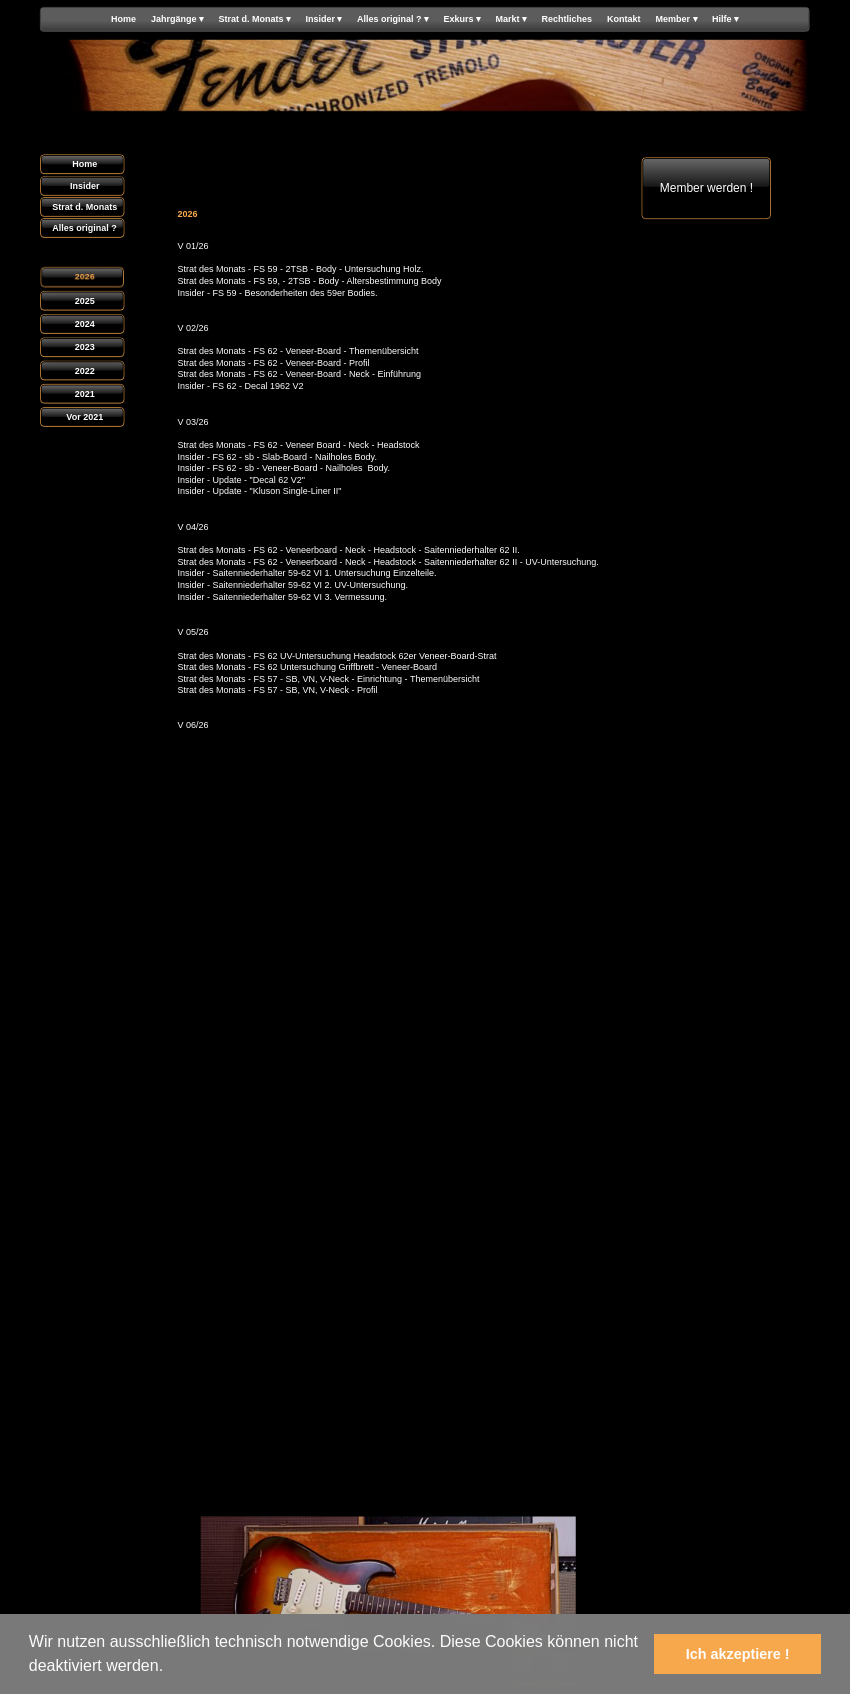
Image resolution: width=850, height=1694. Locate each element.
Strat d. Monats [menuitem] (254, 19)
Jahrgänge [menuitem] (177, 19)
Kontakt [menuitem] (624, 19)
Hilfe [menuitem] (725, 19)
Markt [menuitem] (511, 19)
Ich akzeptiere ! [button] (738, 1654)
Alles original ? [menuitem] (393, 19)
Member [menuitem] (677, 19)
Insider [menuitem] (323, 19)
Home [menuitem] (123, 19)
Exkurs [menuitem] (461, 19)
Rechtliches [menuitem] (567, 19)
